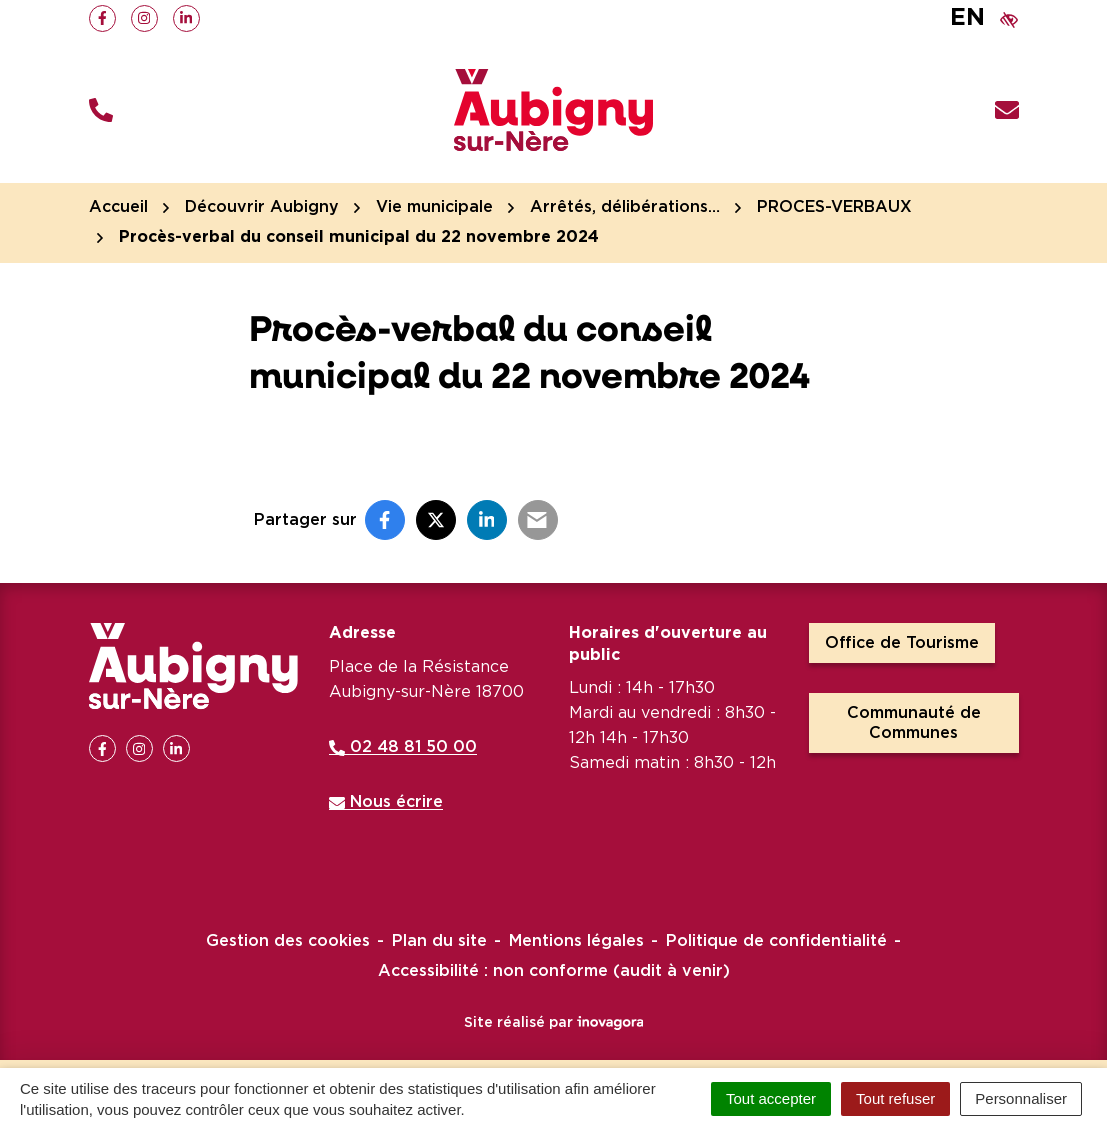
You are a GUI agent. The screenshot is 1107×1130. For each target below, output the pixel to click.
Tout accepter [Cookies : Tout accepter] (771, 1098)
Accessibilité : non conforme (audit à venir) (554, 971)
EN (967, 18)
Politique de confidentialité (776, 941)
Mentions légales (576, 941)
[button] (101, 110)
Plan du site (439, 941)
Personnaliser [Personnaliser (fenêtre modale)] (1021, 1098)
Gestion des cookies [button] (288, 941)
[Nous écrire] (1007, 110)
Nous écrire (386, 802)
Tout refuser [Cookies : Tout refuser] (895, 1098)
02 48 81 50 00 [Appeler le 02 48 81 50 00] (403, 747)
